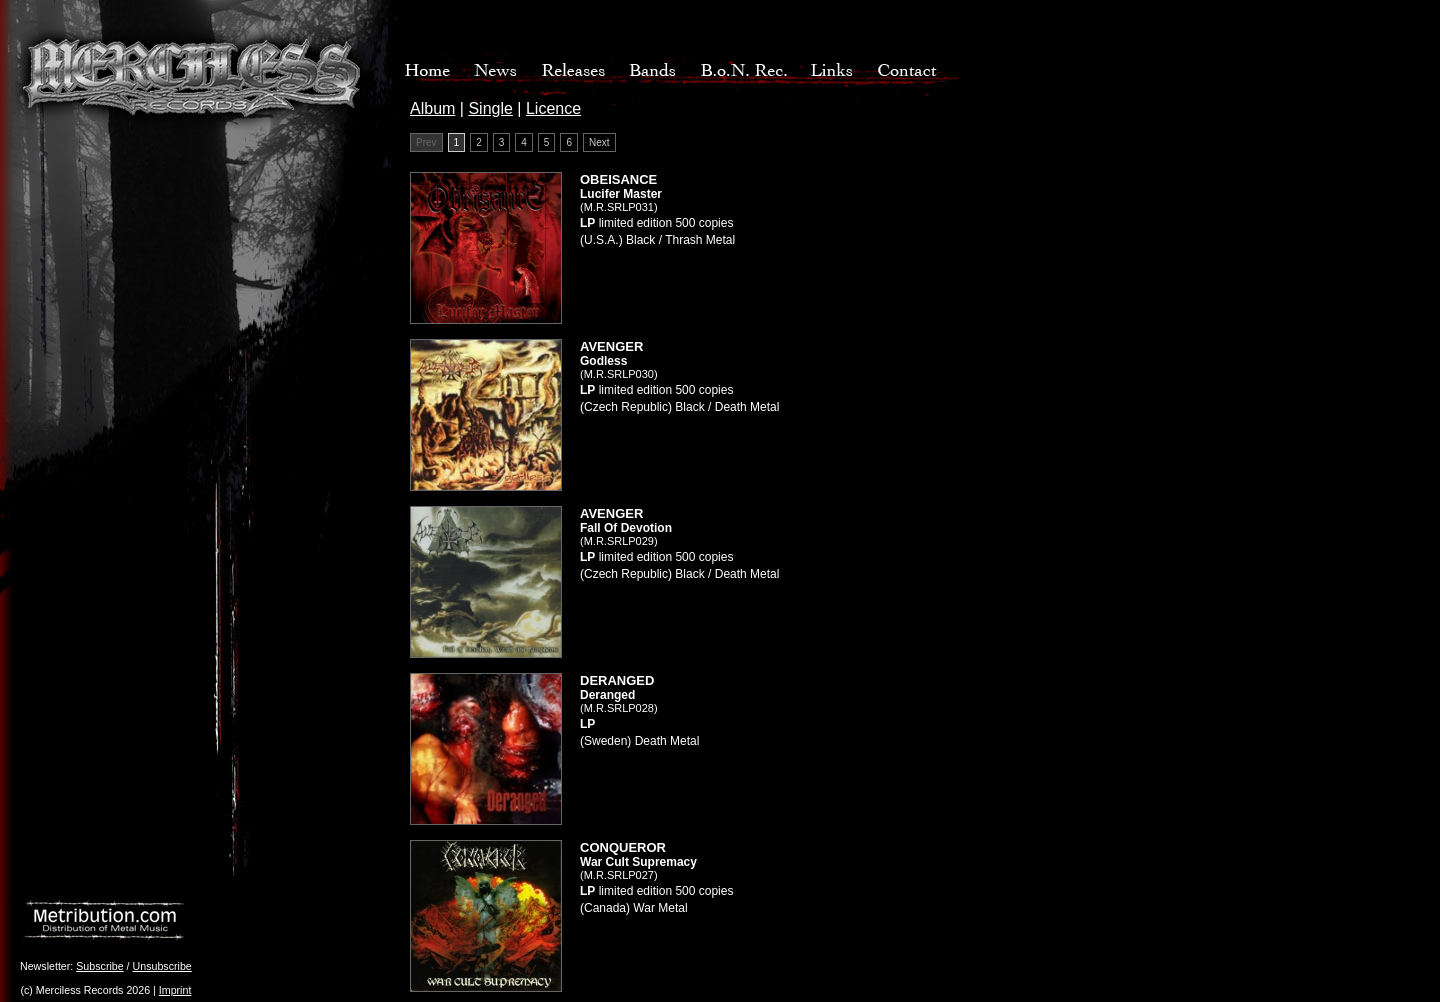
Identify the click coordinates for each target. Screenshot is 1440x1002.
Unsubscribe (162, 966)
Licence (553, 108)
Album (432, 108)
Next (599, 142)
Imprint (175, 990)
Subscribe (99, 966)
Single (490, 108)
